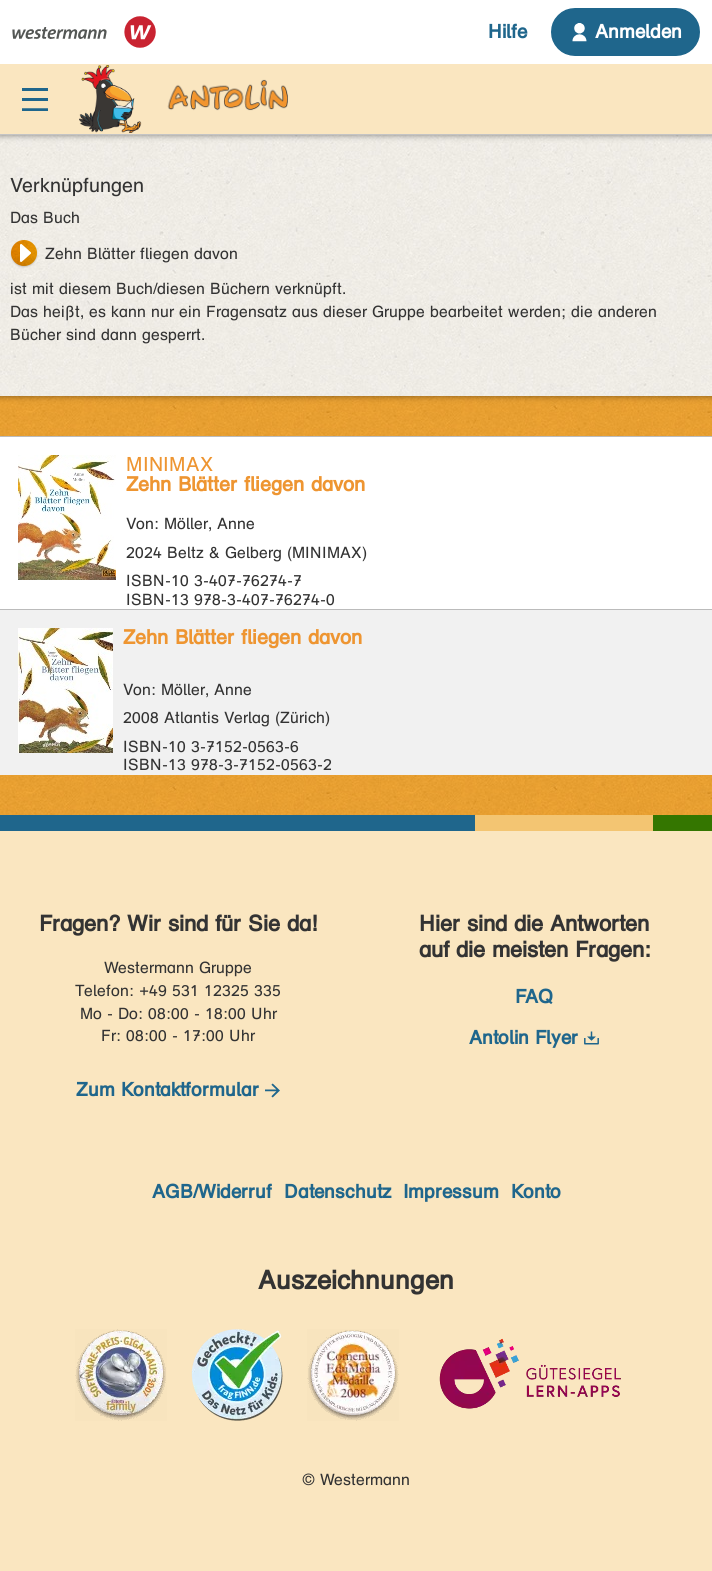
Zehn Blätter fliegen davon (141, 253)
